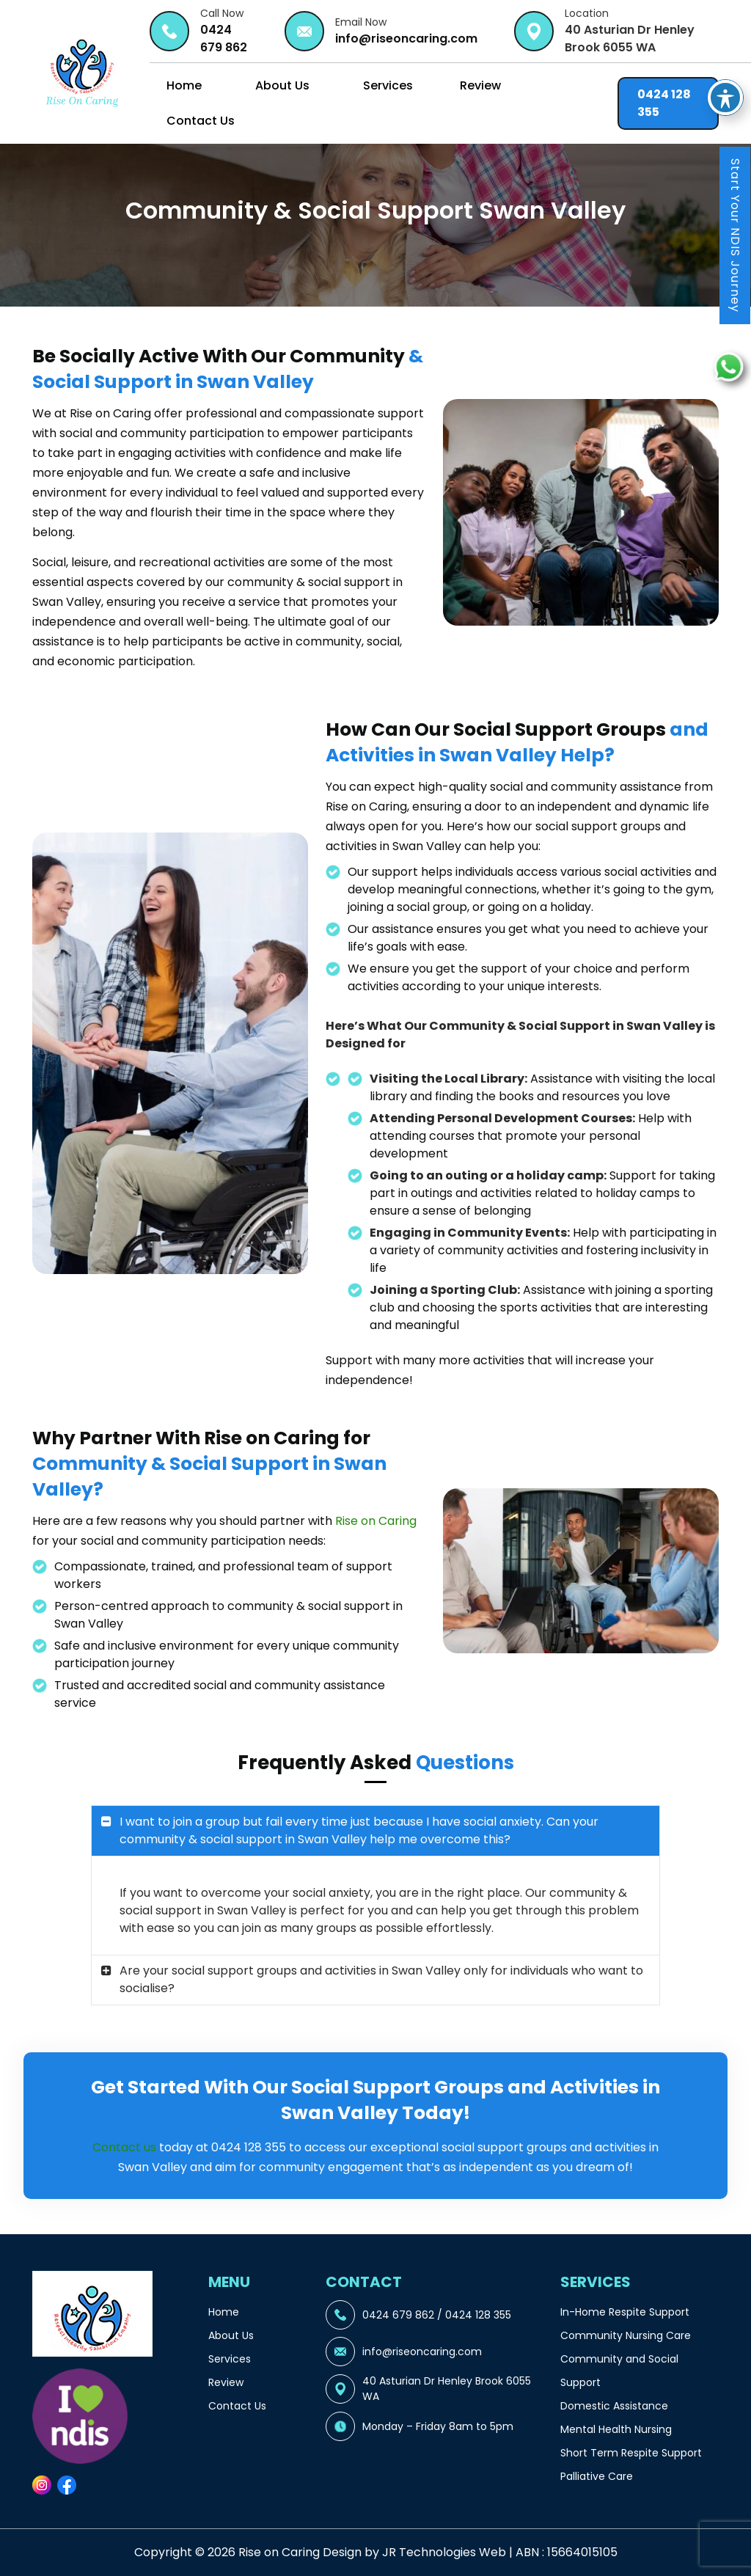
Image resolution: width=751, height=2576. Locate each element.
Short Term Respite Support (631, 2452)
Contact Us (200, 120)
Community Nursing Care (625, 2335)
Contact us (124, 2147)
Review (480, 85)
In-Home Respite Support (624, 2312)
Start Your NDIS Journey (735, 235)
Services (388, 85)
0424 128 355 (664, 103)
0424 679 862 (223, 38)
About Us (282, 85)
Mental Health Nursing (616, 2429)
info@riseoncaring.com (406, 38)
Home (184, 85)
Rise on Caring (376, 1520)
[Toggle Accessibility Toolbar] (725, 54)
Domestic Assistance (614, 2405)
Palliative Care (596, 2476)
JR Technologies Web (444, 2552)
